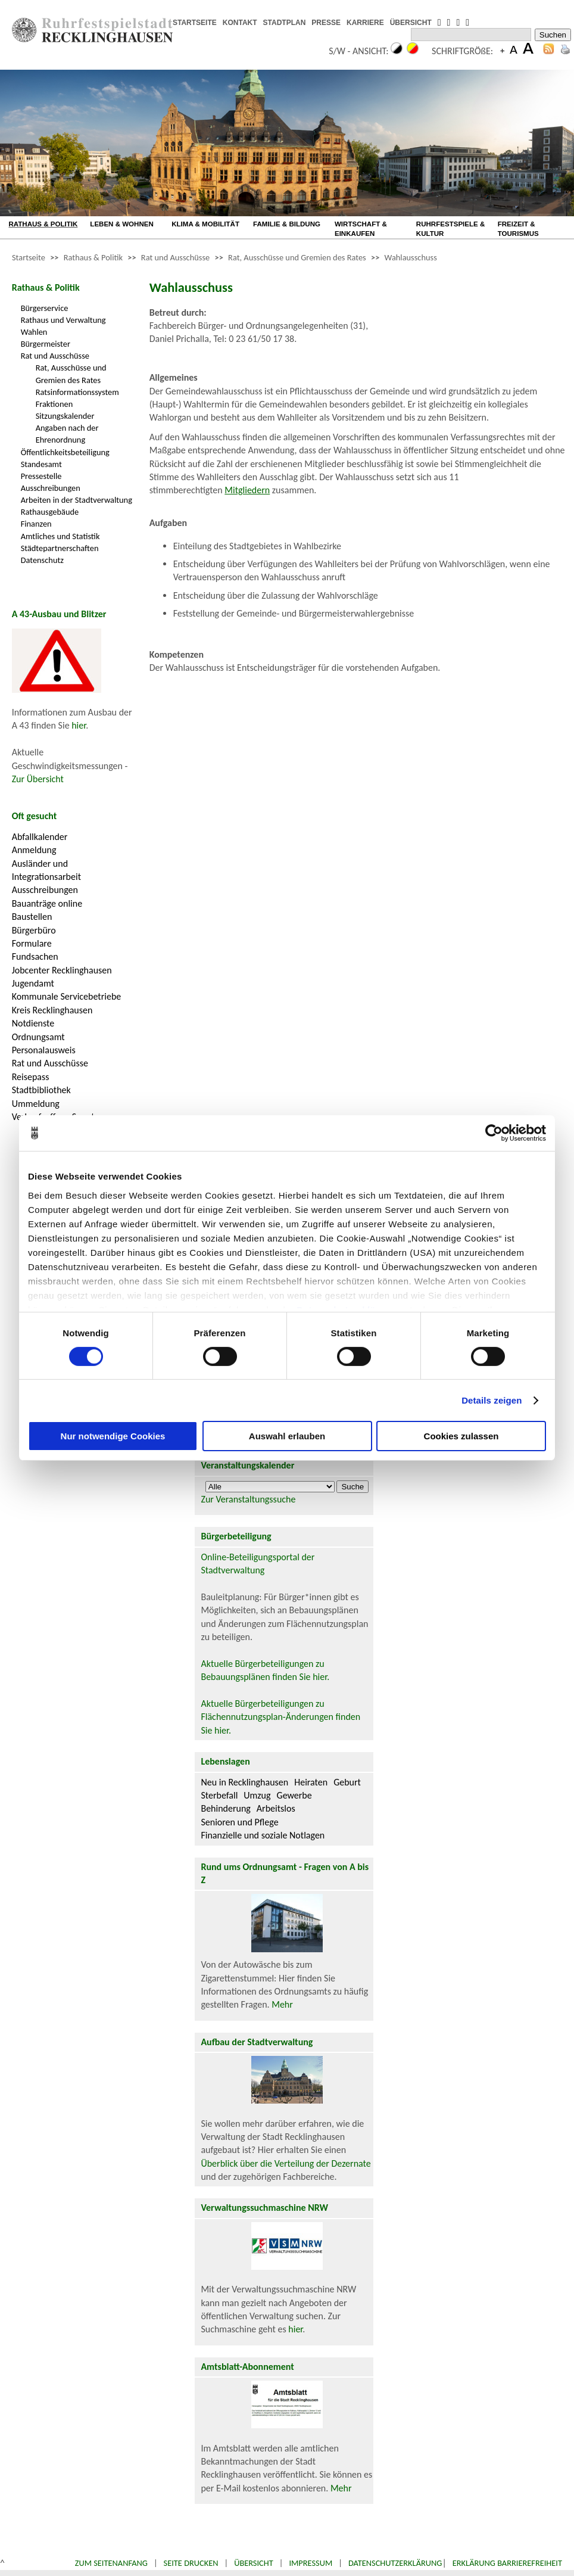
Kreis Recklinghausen (52, 1010)
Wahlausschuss (411, 257)
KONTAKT (240, 22)
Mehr (282, 2004)
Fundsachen (35, 956)
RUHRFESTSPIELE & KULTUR (450, 228)
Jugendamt (33, 983)
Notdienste (33, 1023)
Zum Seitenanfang (111, 2563)
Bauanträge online (47, 903)
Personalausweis (44, 1050)
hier (78, 725)
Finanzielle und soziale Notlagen (263, 1835)
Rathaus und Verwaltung (63, 320)
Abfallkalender (40, 836)
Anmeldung (34, 849)
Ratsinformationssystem (77, 392)
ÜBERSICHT (411, 22)
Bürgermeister (45, 343)
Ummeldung (36, 1103)
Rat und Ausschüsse (175, 257)
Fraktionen (54, 404)
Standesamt (41, 464)
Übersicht (253, 2563)
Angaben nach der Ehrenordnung (67, 433)
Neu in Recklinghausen (244, 1782)
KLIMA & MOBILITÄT (205, 224)
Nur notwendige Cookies (113, 1436)
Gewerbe (294, 1795)
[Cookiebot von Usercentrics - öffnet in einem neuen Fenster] (494, 1133)
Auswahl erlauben (287, 1436)
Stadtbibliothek (41, 1090)
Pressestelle (41, 476)
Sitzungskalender (65, 415)
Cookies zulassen (461, 1436)
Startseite (28, 257)
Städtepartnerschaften (60, 548)
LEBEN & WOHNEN (122, 224)
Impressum (310, 2563)
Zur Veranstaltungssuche (248, 1499)
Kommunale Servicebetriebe (66, 996)
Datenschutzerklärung (395, 2563)
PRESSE (326, 22)
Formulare (32, 943)
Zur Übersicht (38, 779)
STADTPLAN (284, 22)
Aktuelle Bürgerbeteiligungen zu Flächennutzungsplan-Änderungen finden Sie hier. (280, 1717)
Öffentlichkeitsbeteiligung (65, 452)
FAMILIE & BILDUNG (286, 224)
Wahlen (34, 331)
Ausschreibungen (50, 488)
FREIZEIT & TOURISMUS (518, 228)
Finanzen (36, 523)
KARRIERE (365, 22)
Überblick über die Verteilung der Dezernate (285, 2163)
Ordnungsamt (38, 1037)
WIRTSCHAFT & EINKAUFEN (361, 228)
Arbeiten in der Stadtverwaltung (76, 499)
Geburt (347, 1782)
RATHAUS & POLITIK (42, 224)
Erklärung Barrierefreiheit (507, 2563)
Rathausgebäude (50, 511)
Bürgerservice (44, 308)
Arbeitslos (276, 1808)
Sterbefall (219, 1795)
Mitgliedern (247, 490)
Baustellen (32, 916)
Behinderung (225, 1808)
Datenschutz (42, 560)
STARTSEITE (195, 22)
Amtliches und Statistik (60, 536)
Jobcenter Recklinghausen (62, 970)
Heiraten (310, 1782)
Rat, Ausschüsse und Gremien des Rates (297, 257)
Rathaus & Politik (93, 257)
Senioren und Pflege (239, 1822)
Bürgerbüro (34, 930)
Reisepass (30, 1076)
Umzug (257, 1795)
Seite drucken (191, 2563)
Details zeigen (491, 1400)
